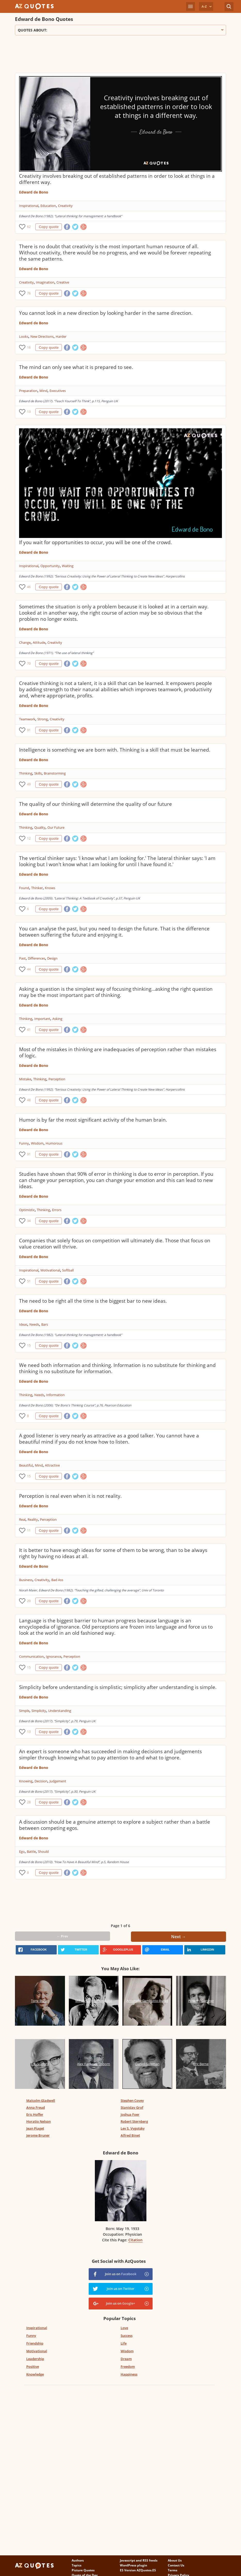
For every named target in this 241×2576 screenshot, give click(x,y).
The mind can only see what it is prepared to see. (76, 367)
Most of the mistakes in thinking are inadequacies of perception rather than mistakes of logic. (117, 1052)
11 (29, 1530)
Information (55, 1394)
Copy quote (49, 227)
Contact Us (176, 2565)
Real (22, 1519)
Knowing (25, 1781)
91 (29, 730)
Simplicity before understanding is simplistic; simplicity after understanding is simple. (118, 1687)
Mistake (25, 1079)
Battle (31, 1851)
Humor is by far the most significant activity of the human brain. (93, 1120)
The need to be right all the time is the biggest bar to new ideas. (93, 1301)
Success (126, 2335)
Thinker (37, 888)
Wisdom (37, 1143)
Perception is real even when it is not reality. (70, 1496)
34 (29, 1221)
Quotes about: (120, 30)
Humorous (54, 1143)
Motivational (50, 1270)
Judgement (57, 1781)
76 (29, 293)
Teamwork (27, 719)
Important (42, 1018)
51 (29, 1281)
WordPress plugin (133, 2565)
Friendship (34, 2343)
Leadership (35, 2358)
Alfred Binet (130, 2135)
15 (29, 1345)
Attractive (52, 1465)
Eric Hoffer (34, 2114)
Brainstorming (55, 773)
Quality (39, 827)
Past (22, 958)
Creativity (65, 205)
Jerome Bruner (38, 2135)
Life (124, 2343)
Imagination (45, 282)
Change (25, 642)
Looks (23, 336)
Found (24, 888)
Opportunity (50, 566)
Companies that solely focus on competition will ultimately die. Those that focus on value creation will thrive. (114, 1243)
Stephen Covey (132, 2100)
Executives (57, 390)
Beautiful (26, 1465)
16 (29, 347)
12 (29, 838)
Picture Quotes (83, 2570)
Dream (126, 2358)
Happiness (129, 2374)
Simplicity (38, 1710)
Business (25, 1579)
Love (124, 2327)
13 (29, 411)
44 (29, 969)
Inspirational (28, 205)
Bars (44, 1324)
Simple (24, 1710)
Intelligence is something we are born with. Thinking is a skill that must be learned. (114, 750)
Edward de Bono (33, 192)
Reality (33, 1519)
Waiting (67, 566)
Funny (24, 1143)
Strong (42, 719)
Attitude (39, 642)
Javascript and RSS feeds (138, 2560)
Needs (34, 1324)
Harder (61, 336)
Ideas (23, 1324)
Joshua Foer (130, 2114)
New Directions (42, 336)
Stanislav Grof (132, 2107)
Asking (57, 1018)
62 (29, 226)
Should (43, 1851)
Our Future (55, 827)
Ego (22, 1851)
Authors (78, 2560)
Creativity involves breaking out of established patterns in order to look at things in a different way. (117, 179)
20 (29, 1601)
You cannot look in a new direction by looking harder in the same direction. (106, 313)
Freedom (128, 2366)
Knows (50, 888)
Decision (41, 1781)
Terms (172, 2570)
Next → (178, 1936)
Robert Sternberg (134, 2121)
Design (52, 958)
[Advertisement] (109, 56)
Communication (31, 1656)
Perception (56, 1079)
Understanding (59, 1710)
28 (29, 1802)
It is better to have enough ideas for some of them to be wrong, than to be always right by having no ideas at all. (113, 1553)
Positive (32, 2366)
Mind (43, 390)
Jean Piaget (35, 2128)
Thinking (25, 773)
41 (29, 1029)
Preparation (28, 390)
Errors (56, 1210)
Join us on (120, 2274)
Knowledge (35, 2374)
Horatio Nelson (38, 2121)
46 (29, 587)
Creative (62, 282)
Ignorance (53, 1656)
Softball (68, 1270)
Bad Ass (57, 1579)
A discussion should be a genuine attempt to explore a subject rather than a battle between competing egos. (114, 1825)
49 (29, 784)
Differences (36, 958)
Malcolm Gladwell (40, 2100)
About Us (175, 2560)
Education (48, 205)
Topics (76, 2565)
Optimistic (27, 1210)
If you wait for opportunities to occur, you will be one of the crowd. (95, 542)
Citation (135, 2239)
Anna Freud (35, 2107)
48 (29, 1100)
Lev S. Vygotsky (133, 2128)
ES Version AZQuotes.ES (138, 2570)
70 (29, 663)
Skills (38, 773)
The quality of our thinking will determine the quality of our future (95, 804)
